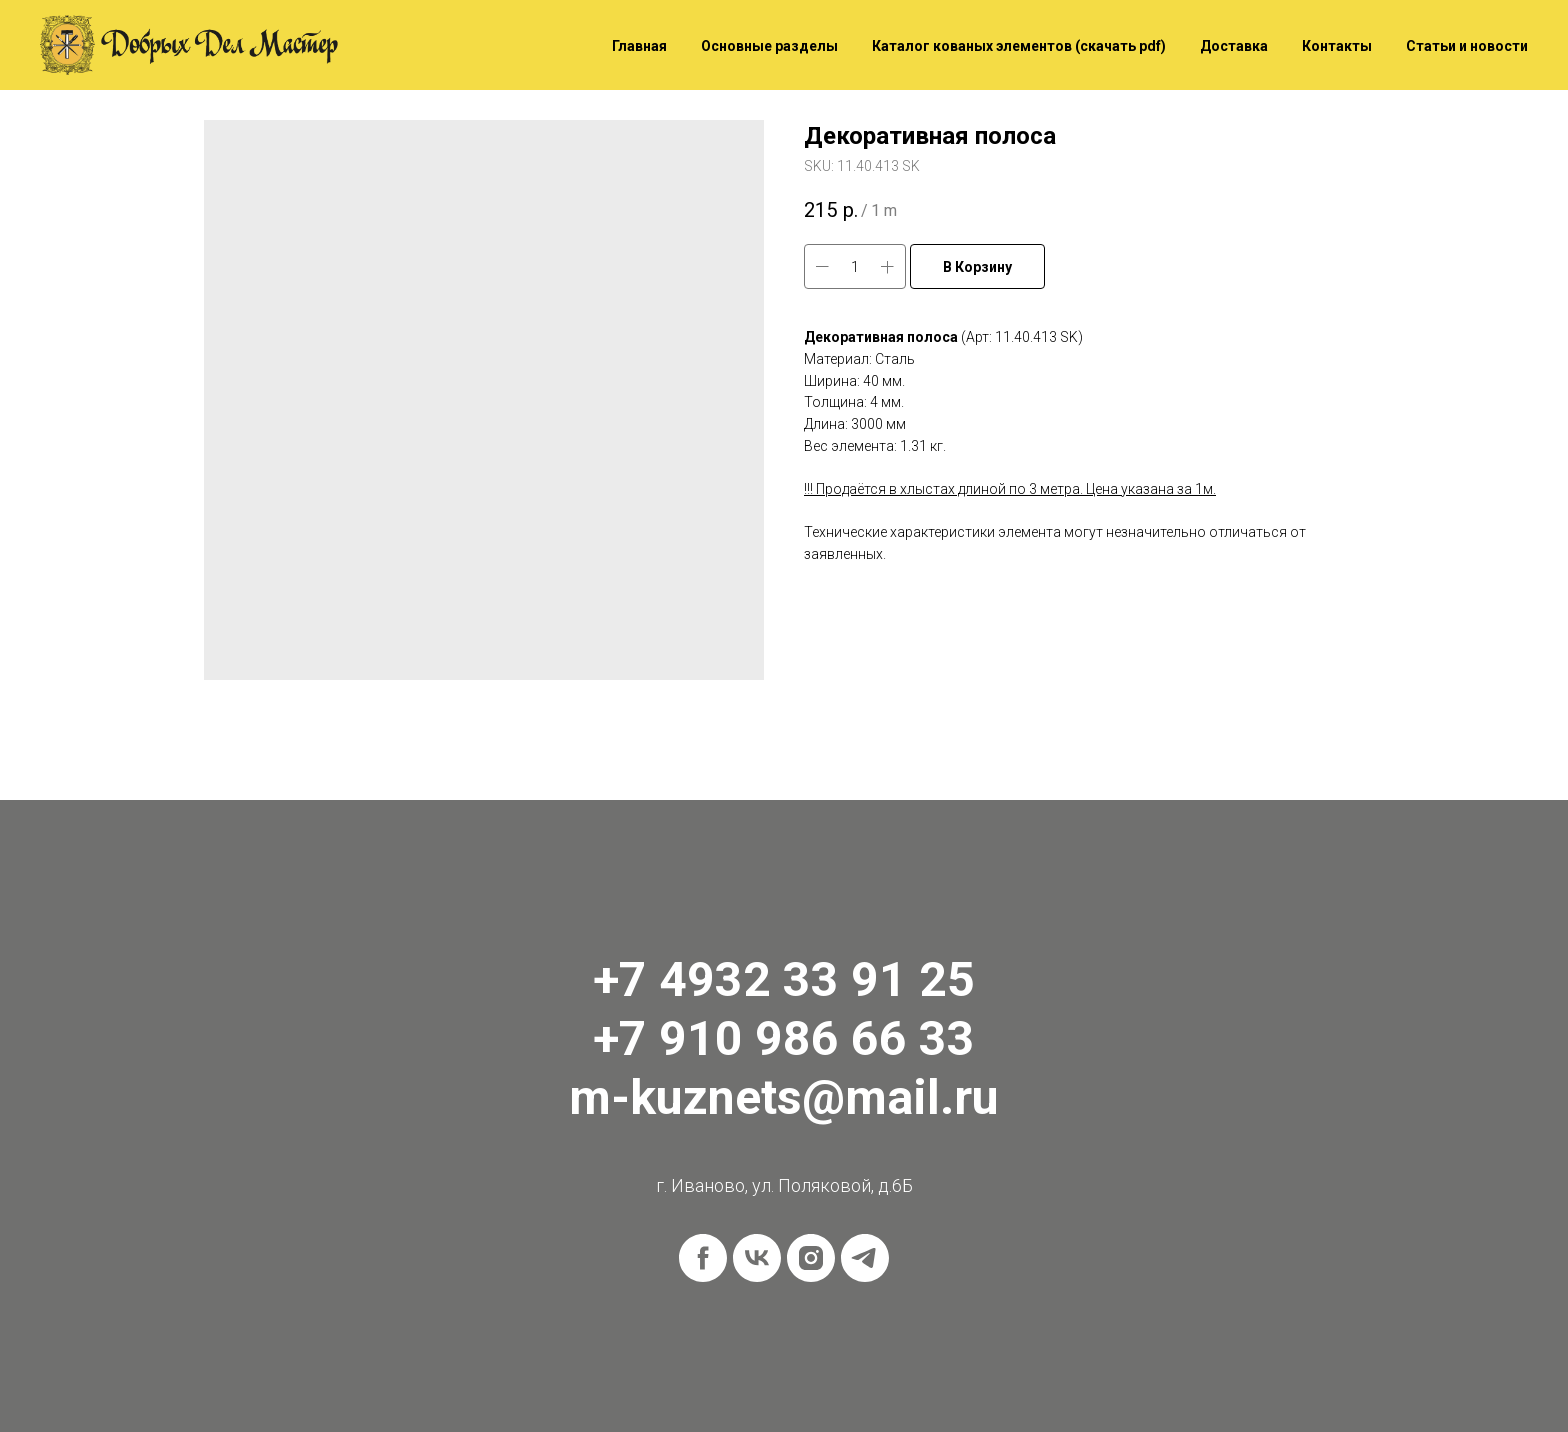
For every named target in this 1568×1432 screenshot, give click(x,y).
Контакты (1337, 46)
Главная (639, 46)
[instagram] (811, 1258)
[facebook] (703, 1258)
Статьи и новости (1467, 46)
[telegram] (865, 1258)
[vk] (757, 1258)
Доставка (1234, 46)
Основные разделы (769, 46)
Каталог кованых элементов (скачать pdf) (1019, 46)
